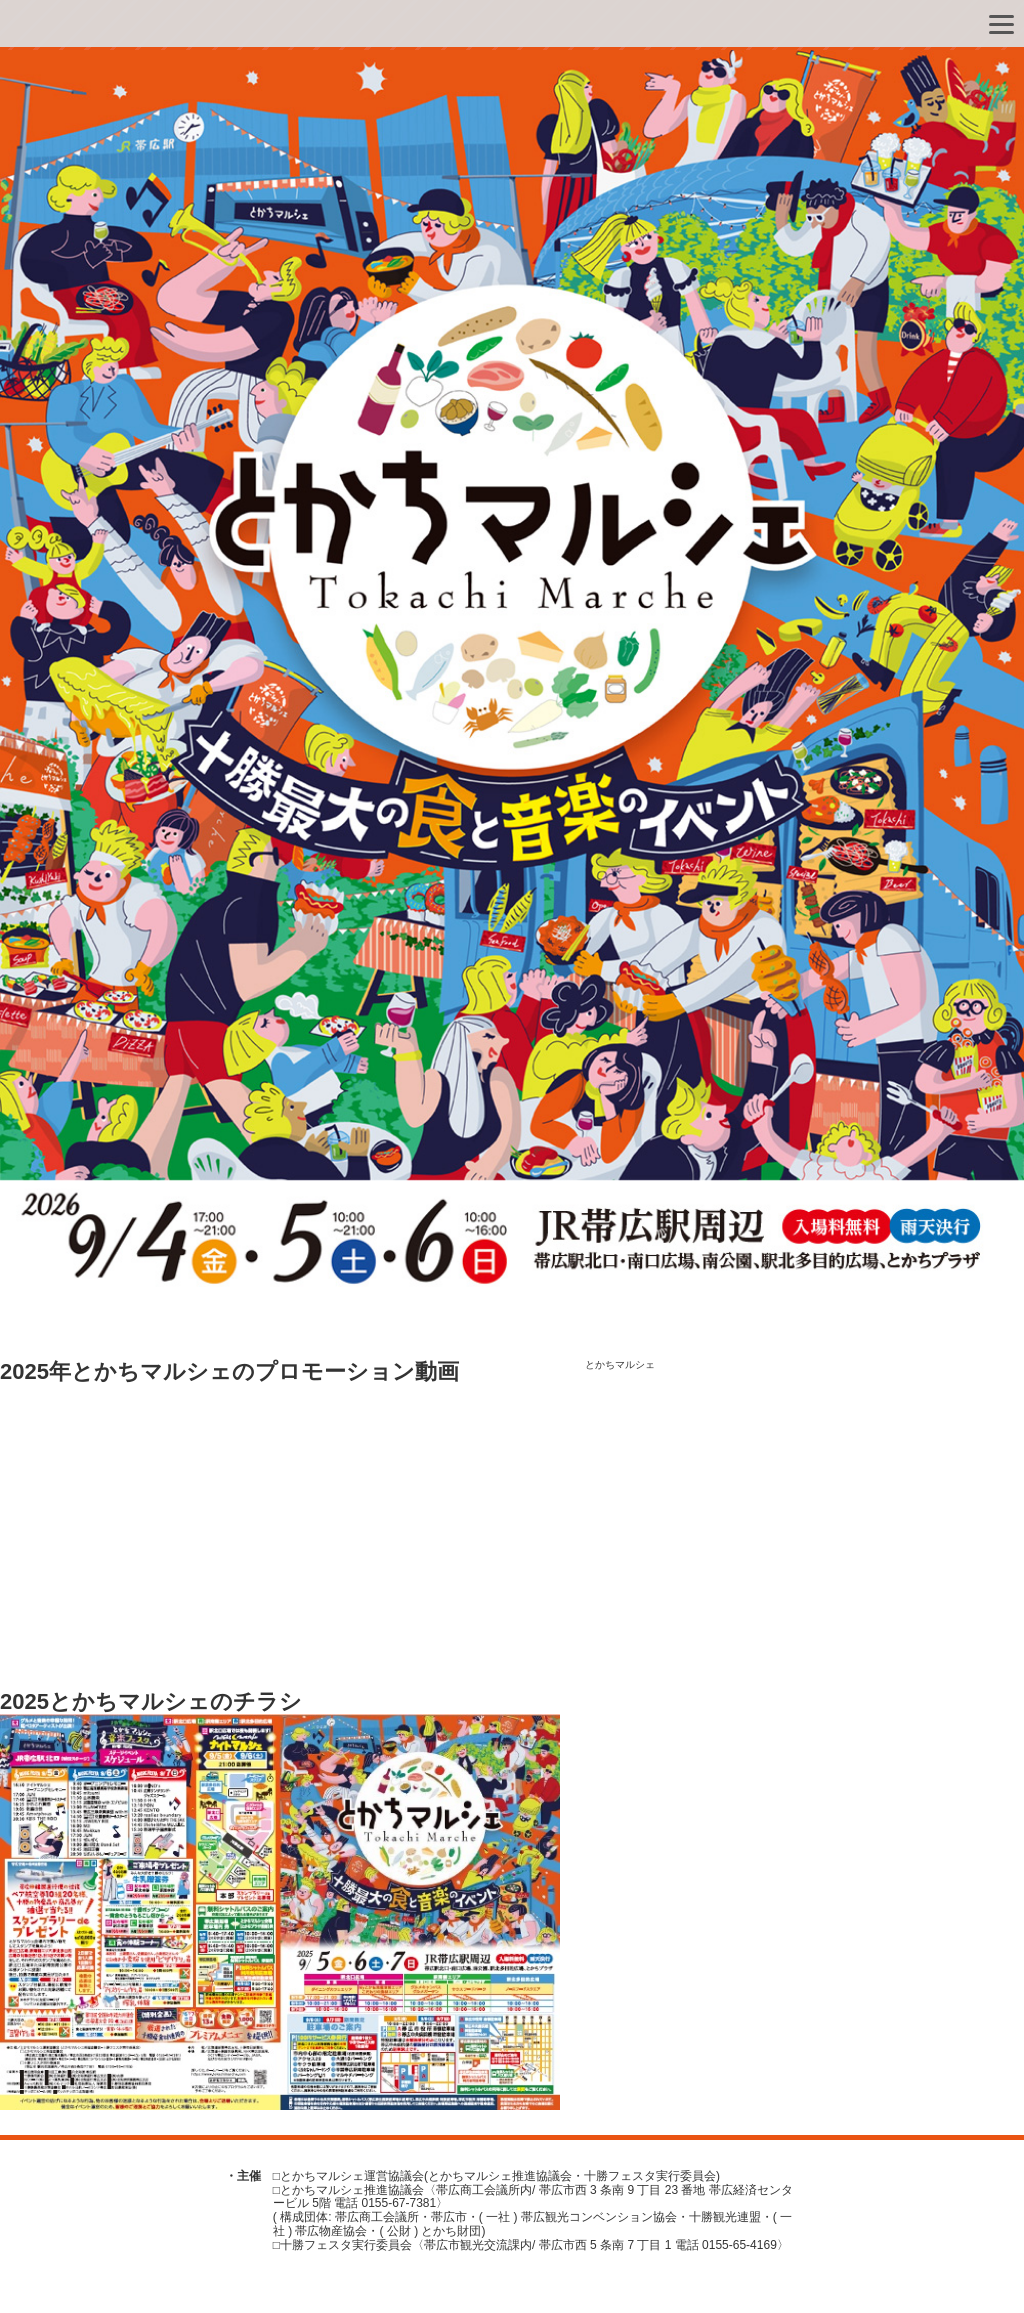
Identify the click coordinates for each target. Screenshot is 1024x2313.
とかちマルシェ (620, 1364)
